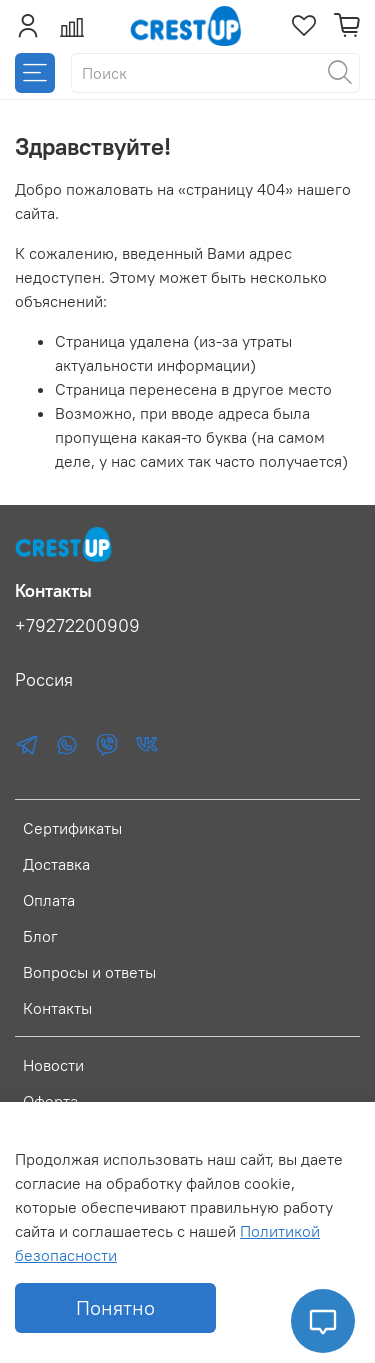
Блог (40, 936)
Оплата (49, 900)
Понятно (115, 1307)
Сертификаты (72, 828)
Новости (53, 1065)
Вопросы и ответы (89, 972)
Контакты (57, 1008)
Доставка (56, 864)
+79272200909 (77, 626)
